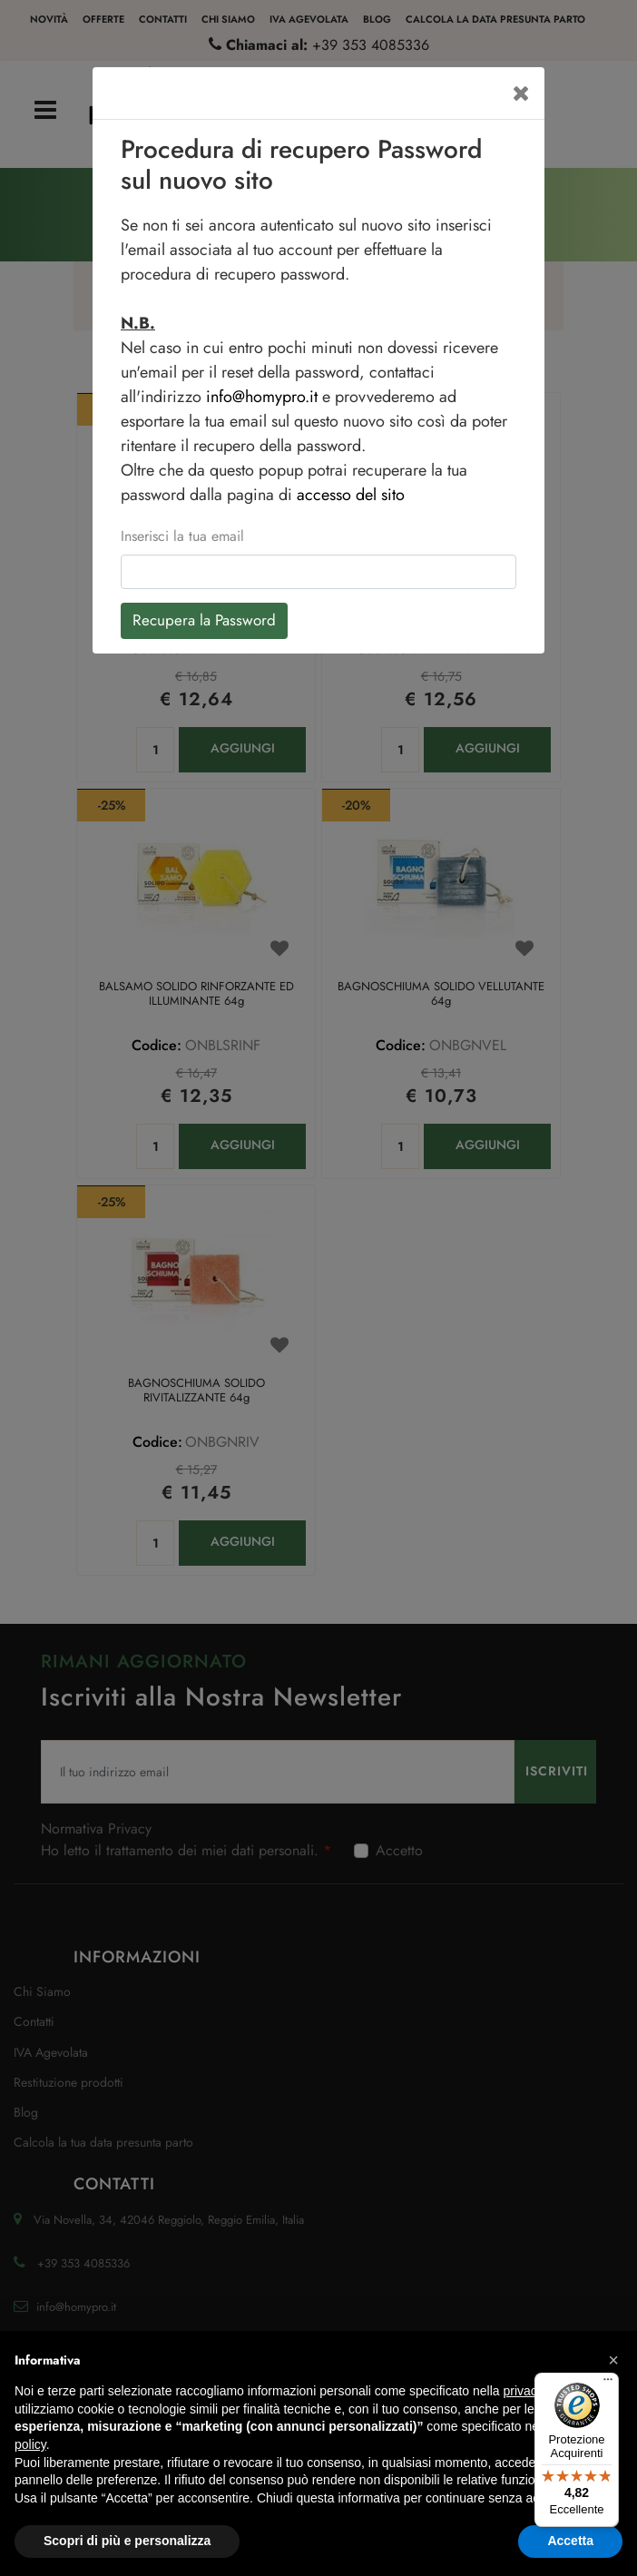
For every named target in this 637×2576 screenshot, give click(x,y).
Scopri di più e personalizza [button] (127, 2540)
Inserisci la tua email (182, 536)
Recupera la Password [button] (204, 620)
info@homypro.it (262, 396)
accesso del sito (351, 494)
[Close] (521, 93)
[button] (613, 2359)
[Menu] (608, 2383)
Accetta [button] (570, 2540)
